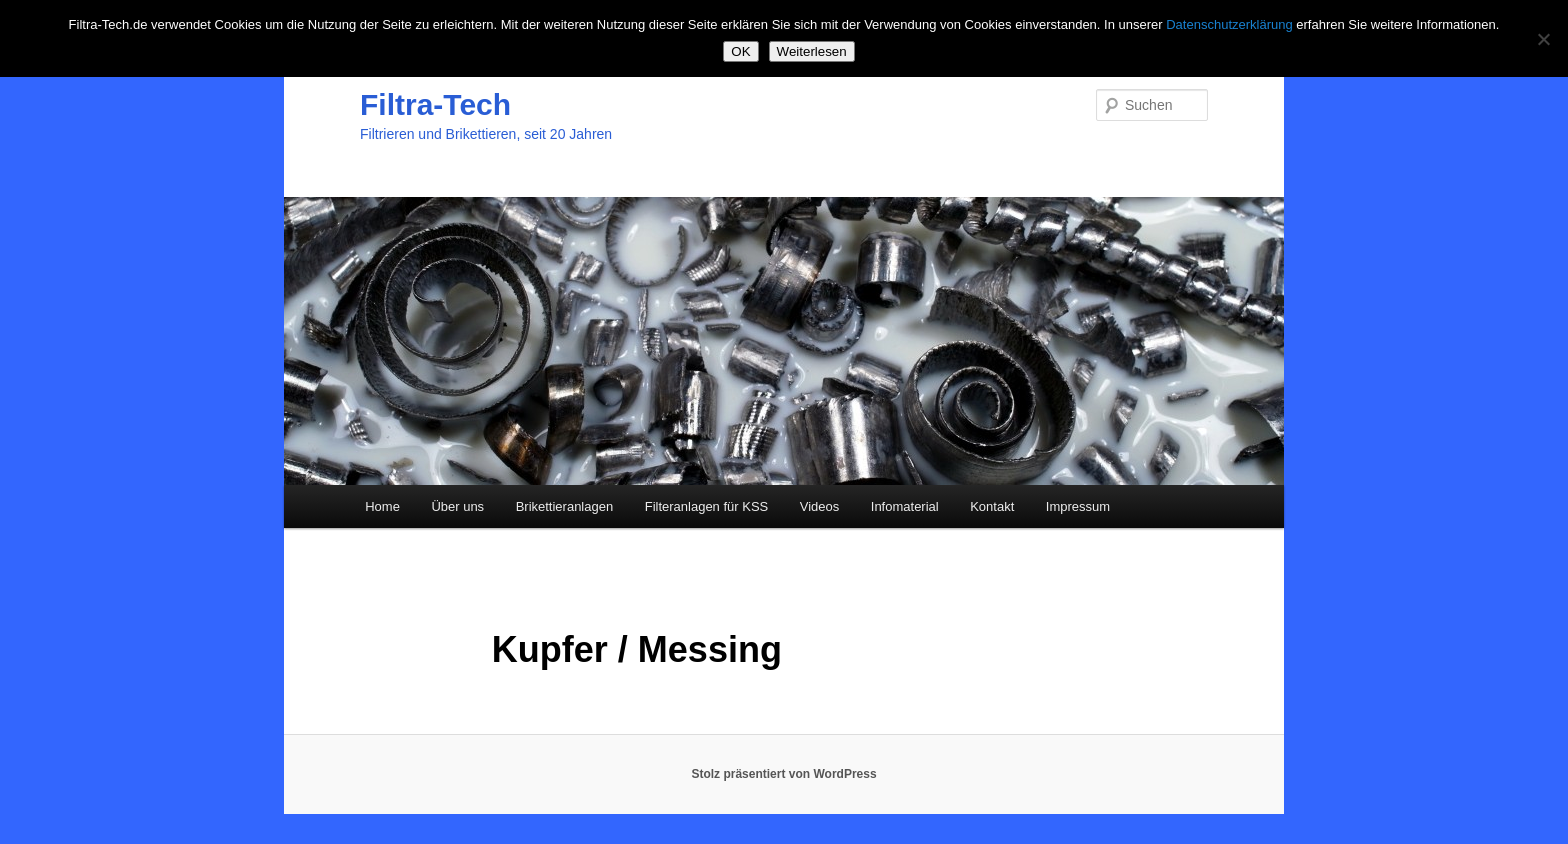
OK (740, 51)
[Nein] (1543, 39)
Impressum (1078, 506)
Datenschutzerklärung (1229, 24)
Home (382, 506)
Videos (820, 506)
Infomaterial (905, 506)
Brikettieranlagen (565, 506)
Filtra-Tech (435, 104)
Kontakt (992, 506)
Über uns (457, 506)
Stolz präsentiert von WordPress (783, 774)
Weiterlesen (812, 51)
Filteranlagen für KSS (707, 506)
